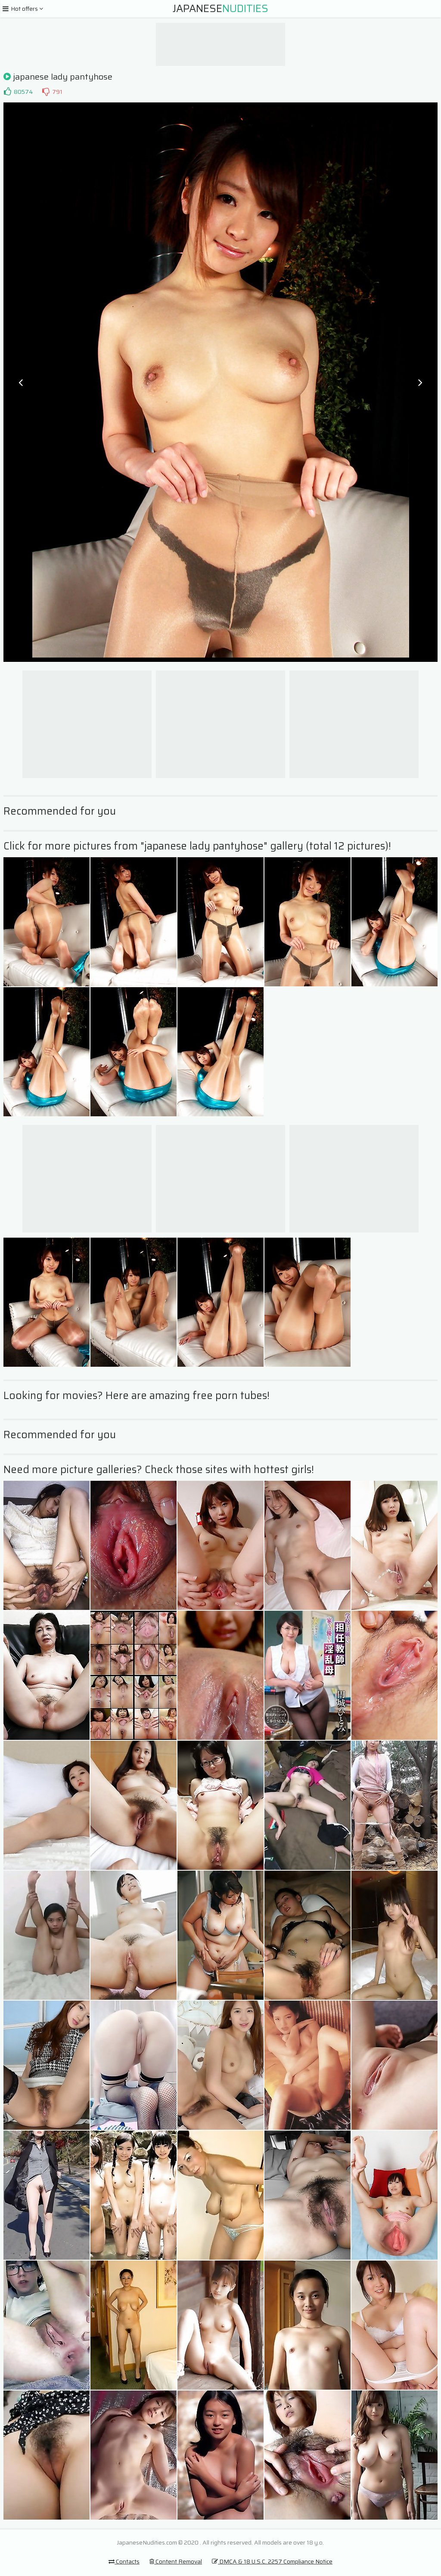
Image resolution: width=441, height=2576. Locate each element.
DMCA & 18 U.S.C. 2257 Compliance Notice (272, 2561)
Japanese (220, 8)
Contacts (124, 2561)
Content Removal (175, 2561)
